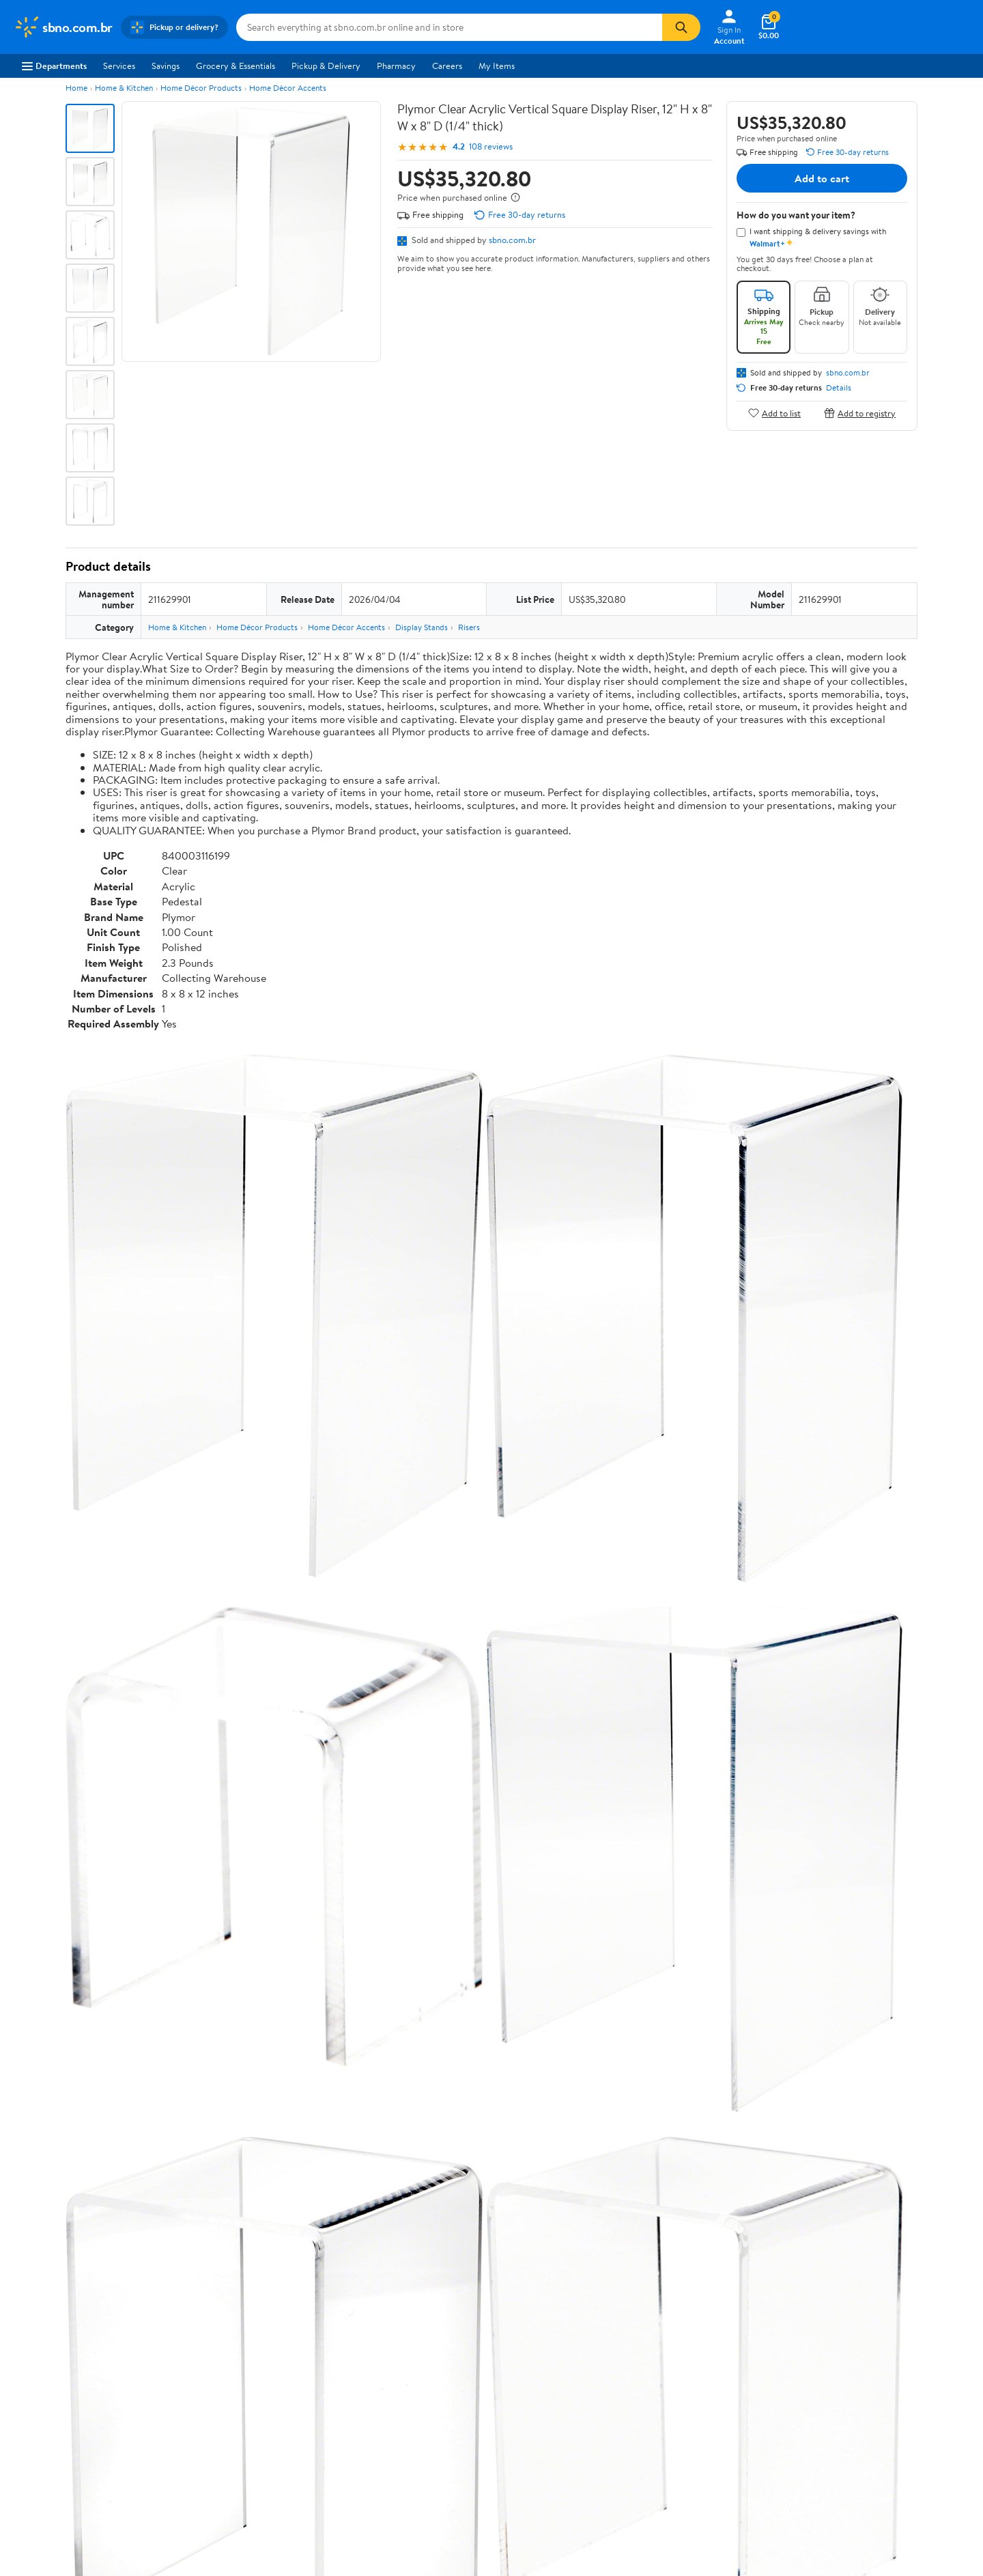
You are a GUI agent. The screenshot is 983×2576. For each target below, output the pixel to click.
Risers (469, 627)
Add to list (774, 413)
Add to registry (860, 413)
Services (119, 65)
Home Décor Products (201, 88)
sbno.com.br (512, 239)
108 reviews (491, 146)
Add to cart (822, 178)
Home (76, 88)
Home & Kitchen (124, 88)
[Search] (681, 27)
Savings (166, 65)
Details (838, 388)
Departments (54, 65)
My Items (497, 65)
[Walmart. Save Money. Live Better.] (63, 27)
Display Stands (421, 627)
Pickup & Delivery (325, 65)
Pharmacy (396, 65)
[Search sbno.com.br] (449, 27)
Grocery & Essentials (235, 65)
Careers (447, 65)
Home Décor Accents (287, 88)
